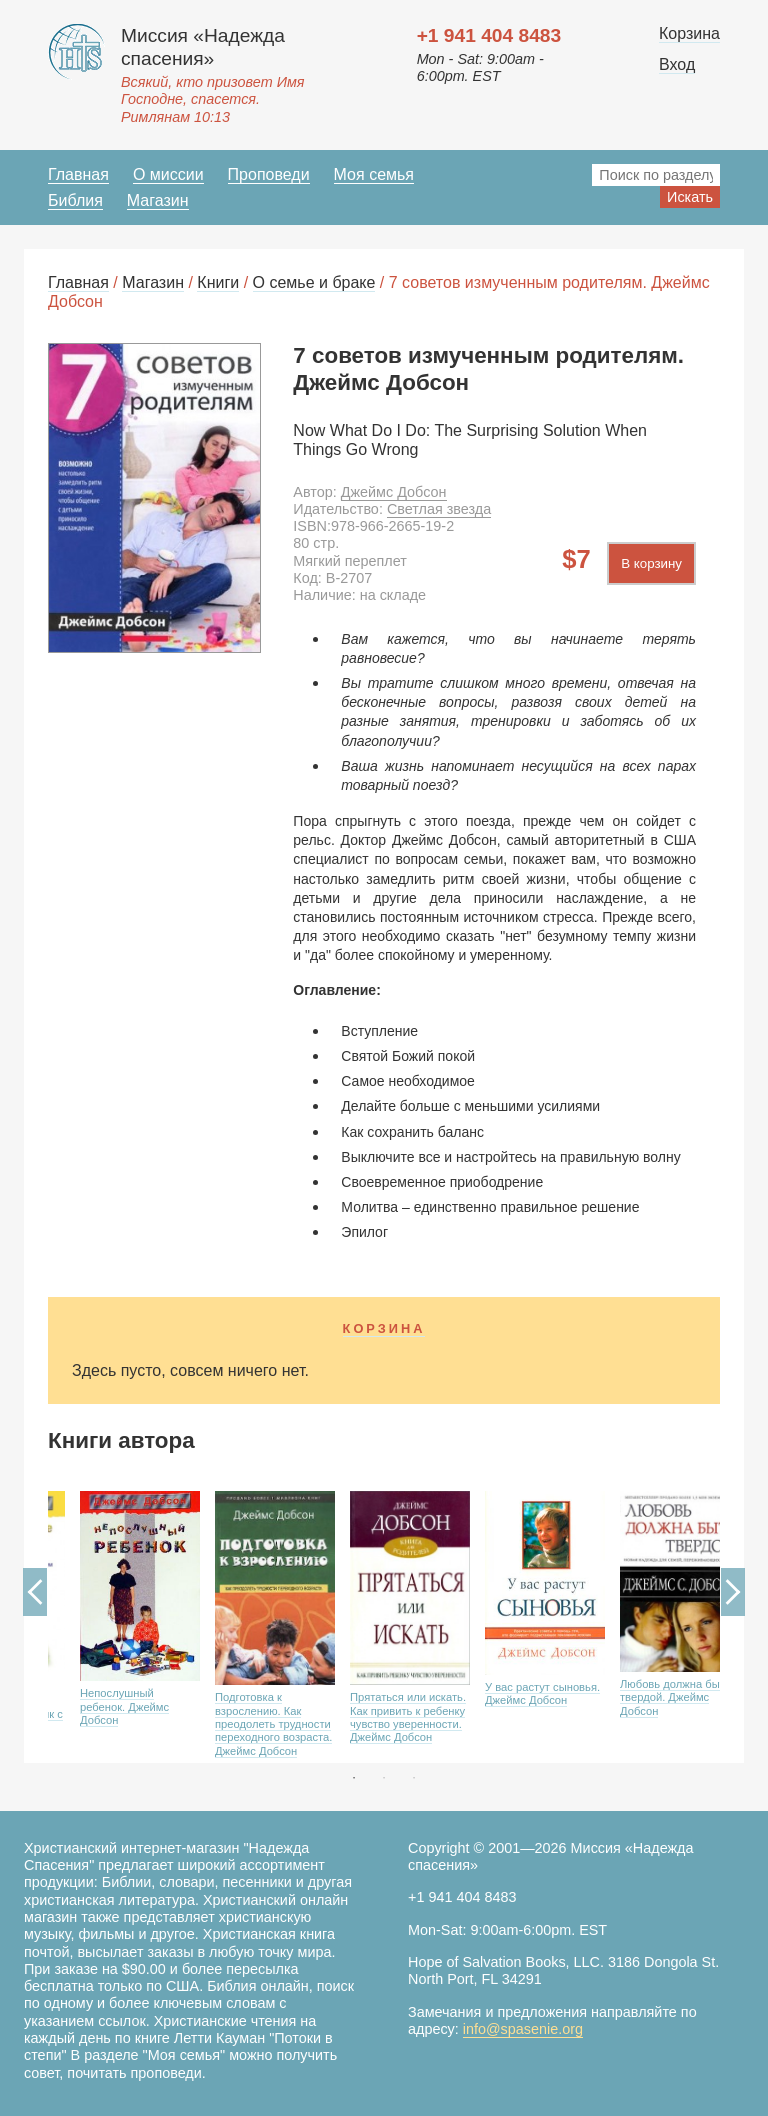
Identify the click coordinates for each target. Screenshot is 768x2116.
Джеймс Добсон (394, 492)
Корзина (689, 33)
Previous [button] (35, 1592)
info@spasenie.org (523, 2029)
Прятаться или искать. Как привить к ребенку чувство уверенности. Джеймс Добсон (408, 1717)
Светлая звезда (439, 509)
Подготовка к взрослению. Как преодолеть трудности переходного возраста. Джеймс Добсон (273, 1724)
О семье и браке (314, 282)
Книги (218, 282)
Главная (78, 174)
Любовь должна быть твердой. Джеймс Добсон (675, 1697)
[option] (115, 1621)
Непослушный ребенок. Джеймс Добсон (124, 1706)
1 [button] (354, 1778)
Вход (677, 64)
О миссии (168, 174)
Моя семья (374, 174)
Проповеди (269, 174)
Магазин (158, 200)
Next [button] (733, 1592)
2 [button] (384, 1778)
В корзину (651, 563)
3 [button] (414, 1778)
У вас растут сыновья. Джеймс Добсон (542, 1693)
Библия (75, 200)
